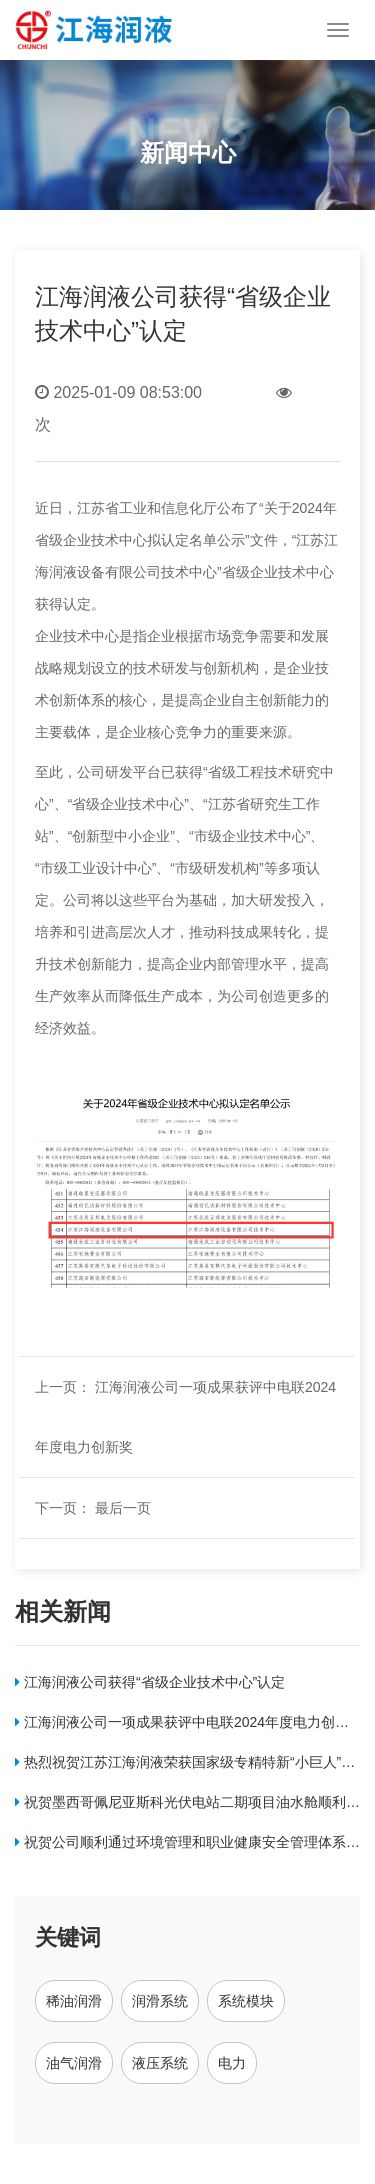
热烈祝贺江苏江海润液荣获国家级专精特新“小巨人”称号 (185, 1766)
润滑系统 (160, 2001)
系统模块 (246, 2001)
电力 (232, 2063)
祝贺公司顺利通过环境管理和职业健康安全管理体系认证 (187, 1846)
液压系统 (160, 2063)
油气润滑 (74, 2063)
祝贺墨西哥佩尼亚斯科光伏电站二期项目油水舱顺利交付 (187, 1806)
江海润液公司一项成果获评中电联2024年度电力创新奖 (182, 1726)
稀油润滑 (74, 2001)
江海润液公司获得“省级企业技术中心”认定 (150, 1682)
